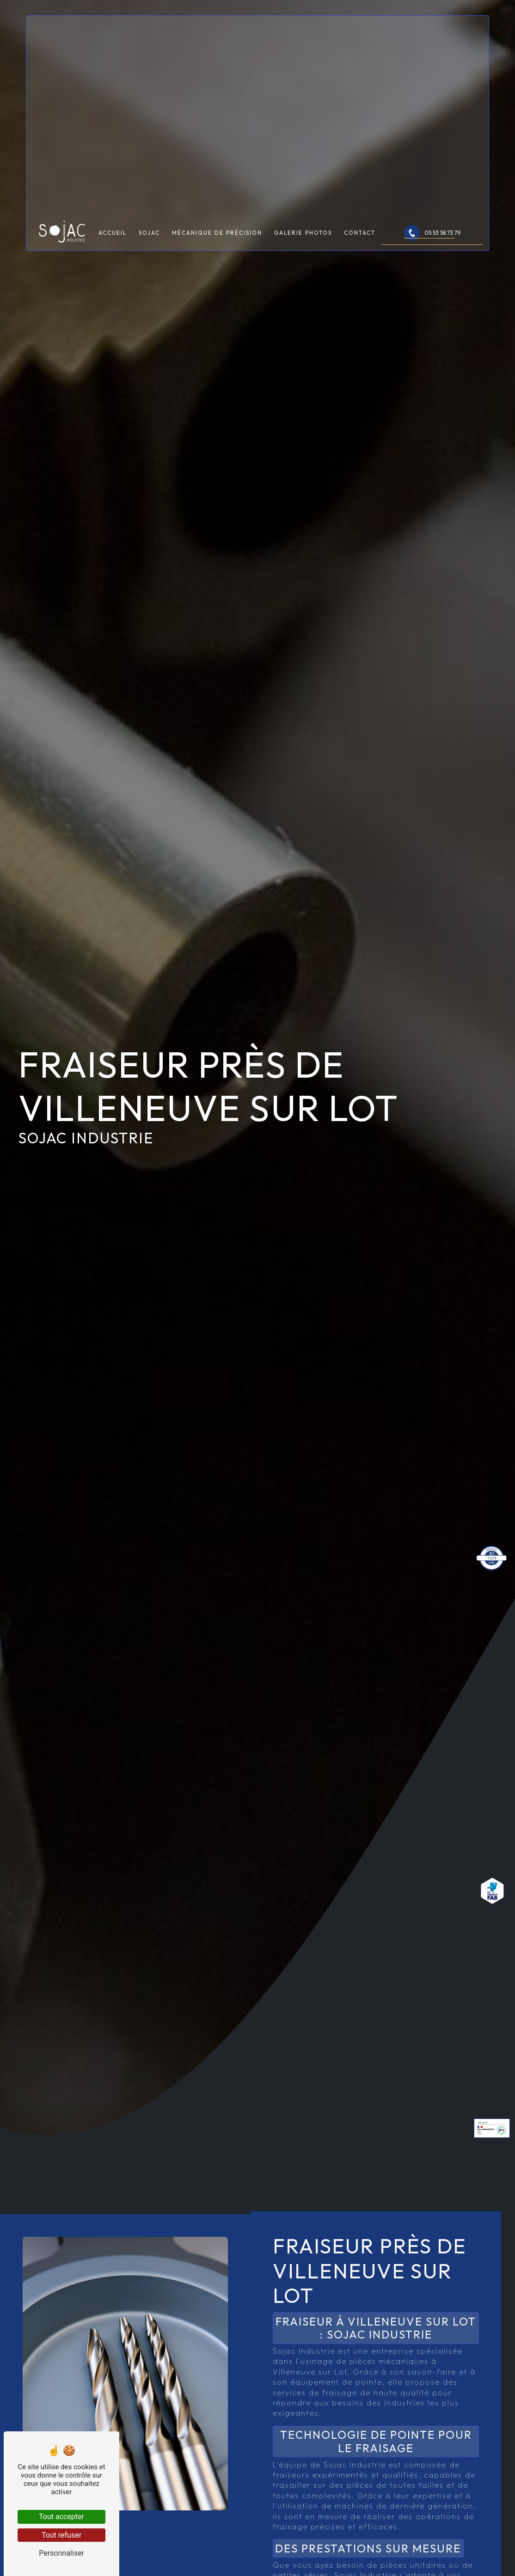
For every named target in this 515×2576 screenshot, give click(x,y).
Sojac (149, 254)
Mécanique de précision (217, 254)
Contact (359, 254)
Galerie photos (303, 254)
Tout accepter (61, 2516)
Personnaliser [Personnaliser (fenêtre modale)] (61, 2553)
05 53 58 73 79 (432, 255)
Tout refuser (61, 2535)
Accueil (112, 254)
